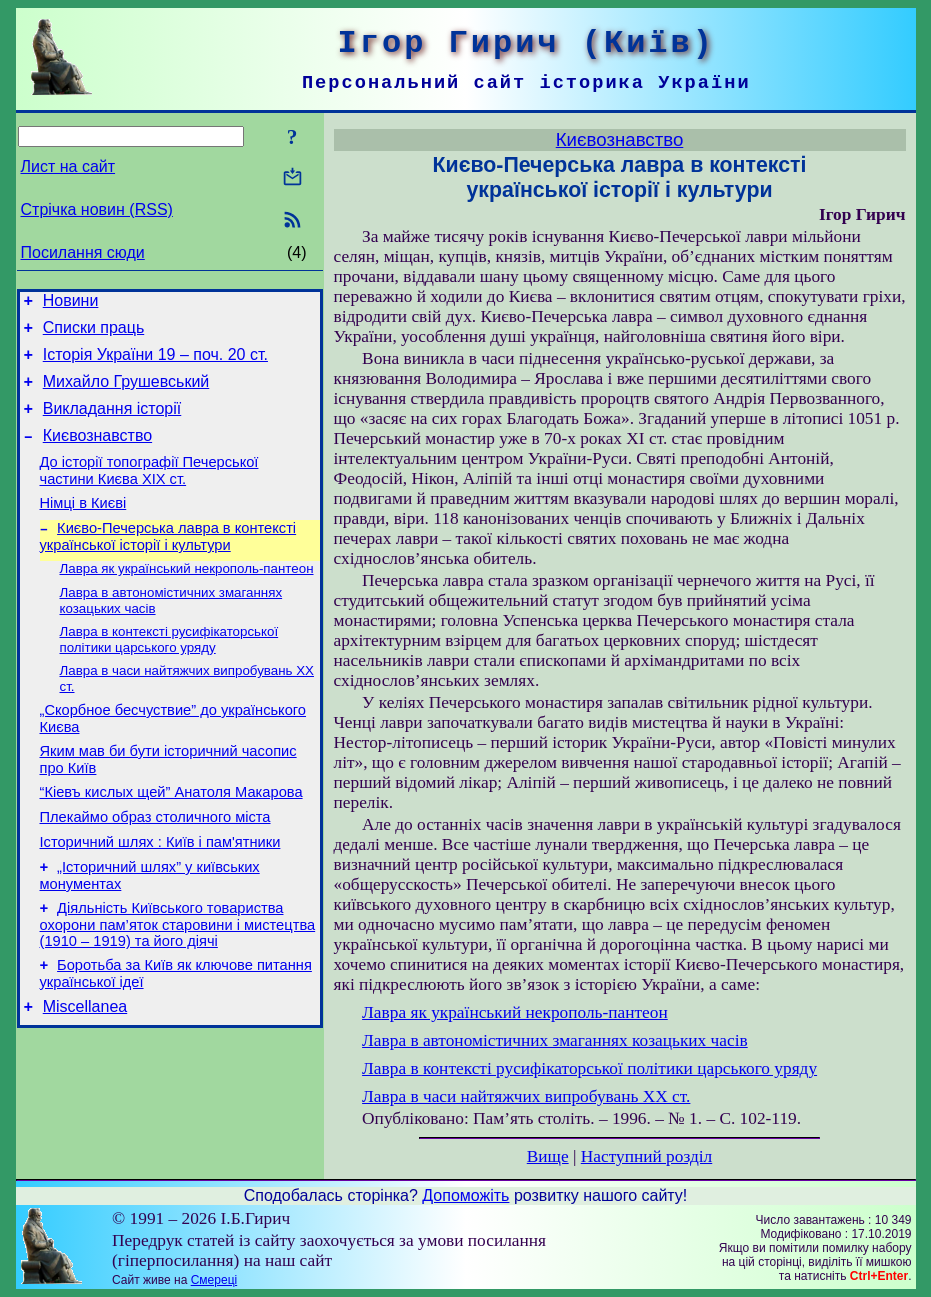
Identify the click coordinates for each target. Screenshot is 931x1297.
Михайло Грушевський (126, 393)
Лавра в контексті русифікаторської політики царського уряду (169, 672)
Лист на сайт (68, 166)
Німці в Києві (83, 527)
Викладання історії (112, 423)
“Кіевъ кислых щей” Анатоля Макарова (171, 836)
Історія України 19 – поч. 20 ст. (155, 363)
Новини (71, 303)
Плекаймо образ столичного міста (155, 864)
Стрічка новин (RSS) (97, 209)
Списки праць (94, 333)
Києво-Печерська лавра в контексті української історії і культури (168, 563)
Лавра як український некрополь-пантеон (187, 597)
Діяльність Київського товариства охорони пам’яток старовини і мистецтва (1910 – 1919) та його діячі (178, 980)
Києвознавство (97, 453)
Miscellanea (85, 1068)
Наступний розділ (646, 1156)
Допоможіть (465, 1195)
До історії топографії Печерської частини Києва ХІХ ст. (149, 491)
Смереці (214, 1280)
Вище (548, 1156)
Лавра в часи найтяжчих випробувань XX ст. (526, 1096)
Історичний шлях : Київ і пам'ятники (160, 892)
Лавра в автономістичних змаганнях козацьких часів (555, 1040)
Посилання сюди (83, 252)
